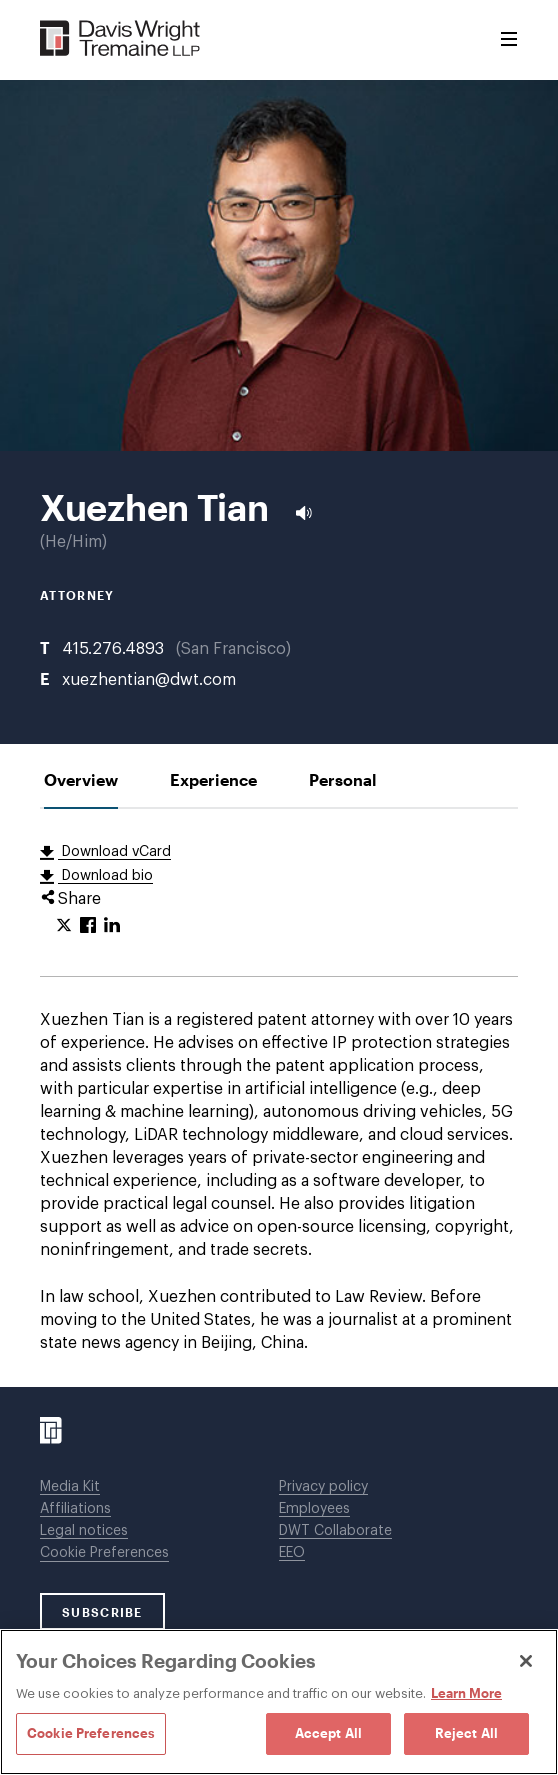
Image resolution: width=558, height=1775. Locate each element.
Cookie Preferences (104, 1553)
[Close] (526, 1661)
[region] (279, 1702)
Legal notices (84, 1531)
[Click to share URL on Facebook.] (88, 926)
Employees (314, 1509)
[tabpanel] (279, 1098)
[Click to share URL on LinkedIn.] (112, 926)
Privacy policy (323, 1487)
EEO (292, 1553)
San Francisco (233, 649)
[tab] (81, 779)
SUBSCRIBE (102, 1612)
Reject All (466, 1733)
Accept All (328, 1733)
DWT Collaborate (335, 1531)
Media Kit (70, 1487)
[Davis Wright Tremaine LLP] (120, 39)
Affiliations (75, 1509)
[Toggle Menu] (509, 40)
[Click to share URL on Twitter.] (64, 926)
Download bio (105, 876)
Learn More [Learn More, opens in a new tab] (466, 1693)
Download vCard (114, 852)
